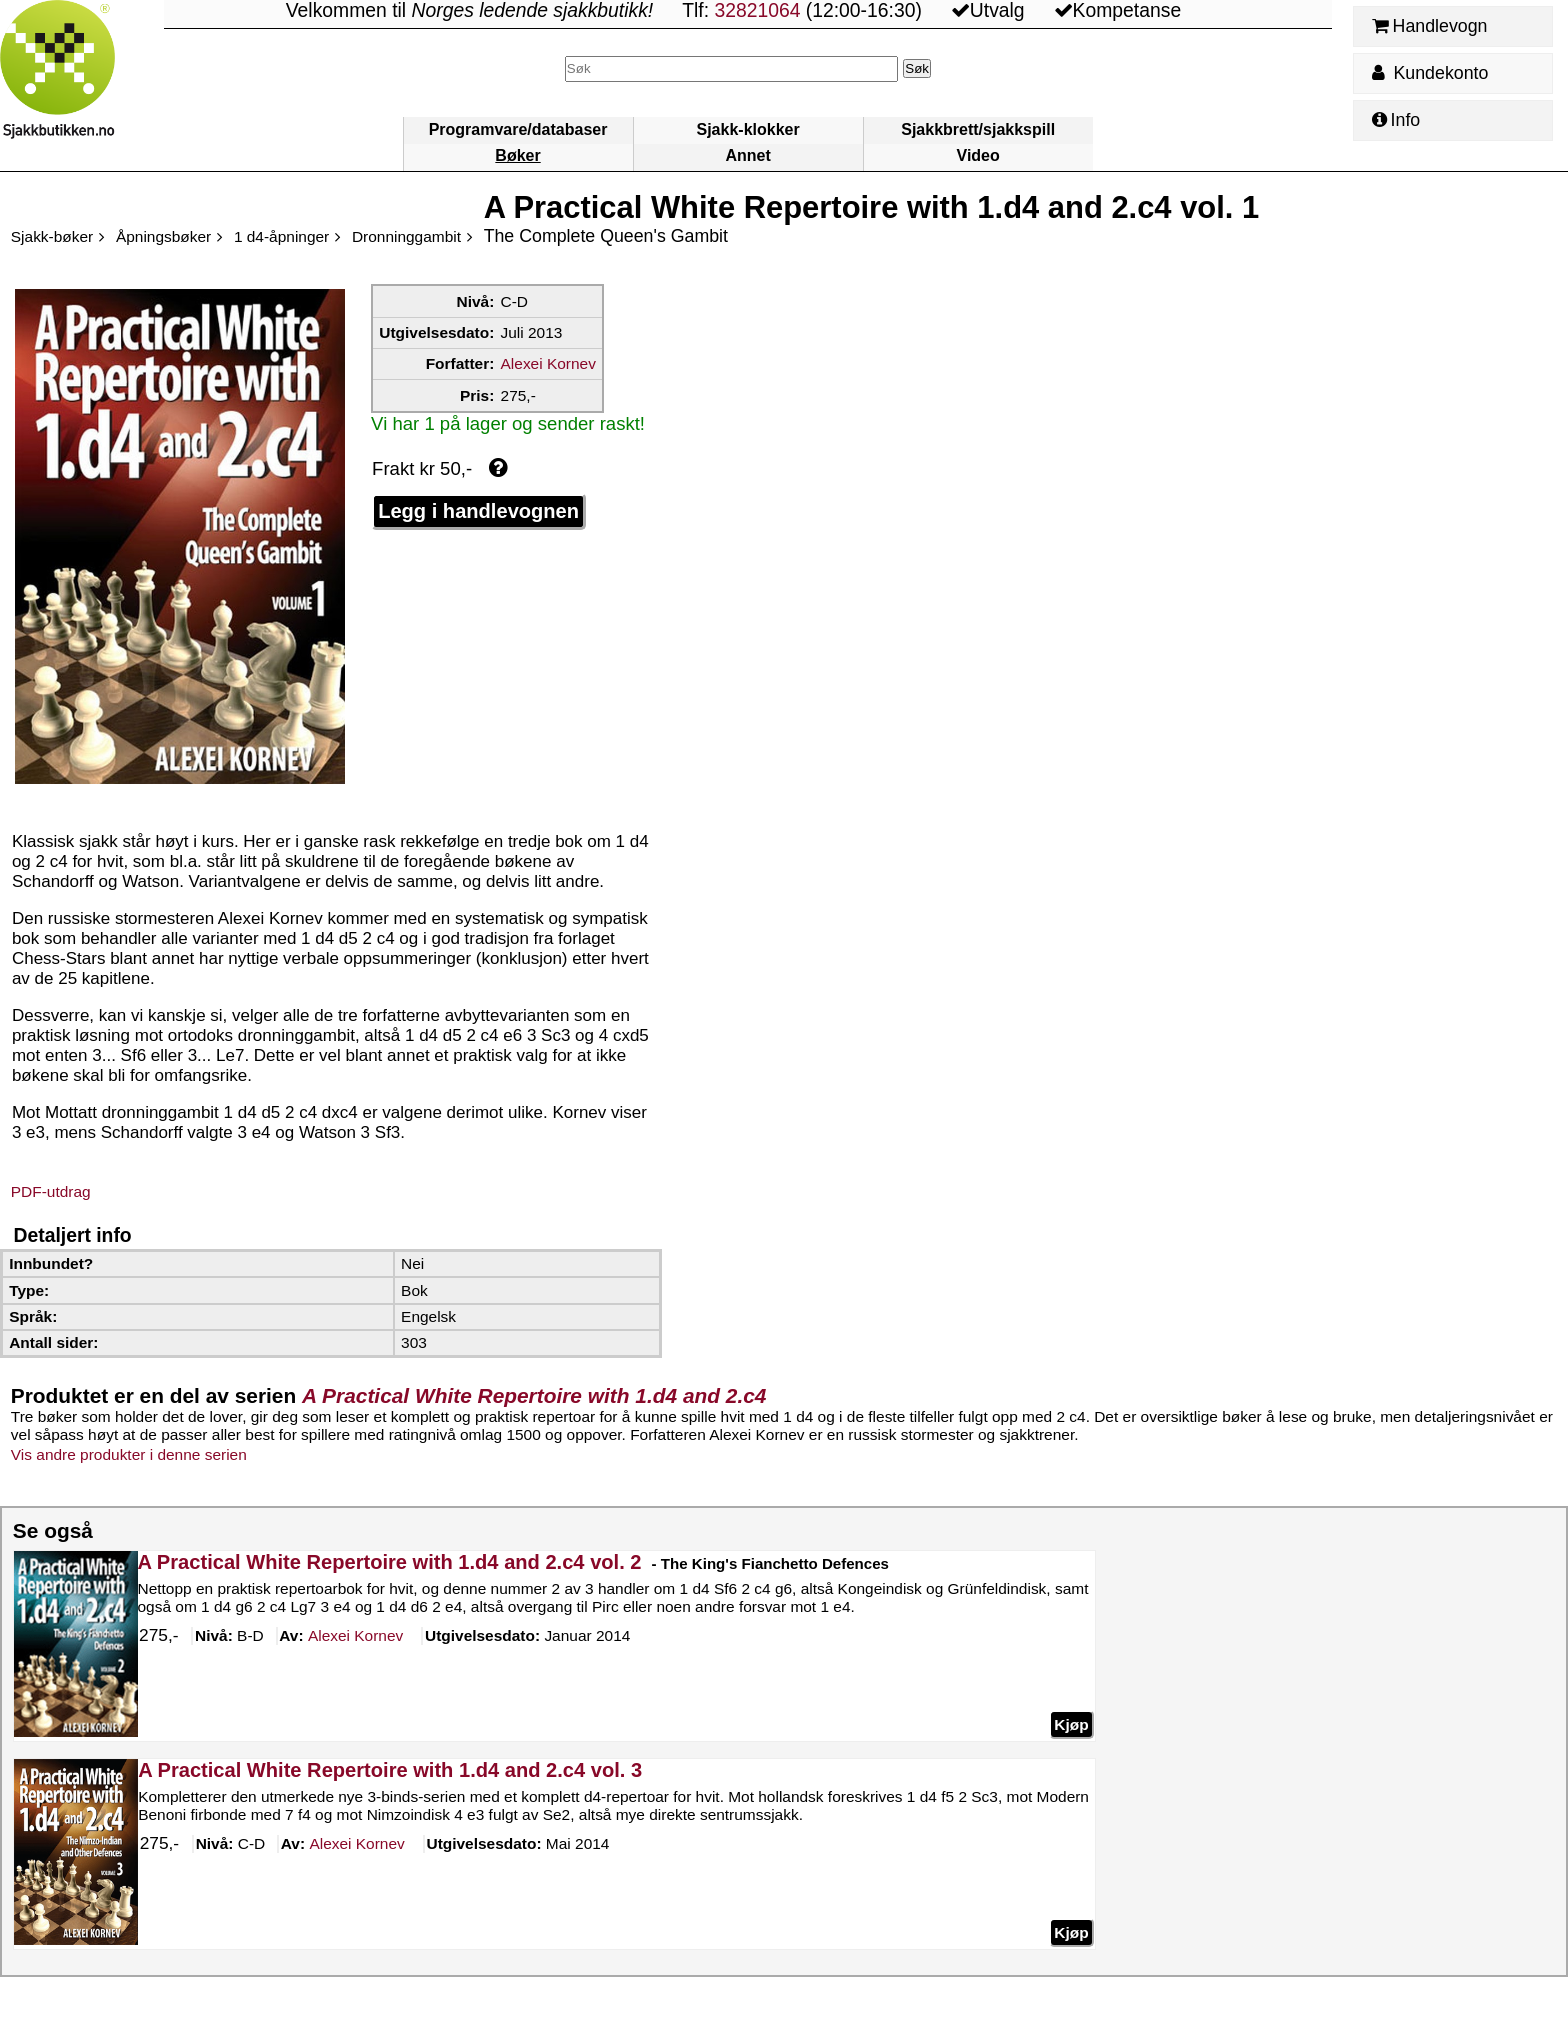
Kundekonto (1430, 73)
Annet (747, 155)
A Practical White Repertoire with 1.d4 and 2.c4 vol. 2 (389, 1562)
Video (978, 155)
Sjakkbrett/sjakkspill (978, 129)
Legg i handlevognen (478, 511)
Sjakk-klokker (748, 129)
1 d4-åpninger (281, 236)
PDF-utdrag (51, 1191)
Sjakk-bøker (52, 236)
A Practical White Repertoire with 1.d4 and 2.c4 (534, 1395)
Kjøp (1071, 1724)
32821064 (757, 10)
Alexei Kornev (548, 363)
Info (1396, 120)
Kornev (355, 1637)
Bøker (517, 155)
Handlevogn (1429, 26)
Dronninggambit (406, 236)
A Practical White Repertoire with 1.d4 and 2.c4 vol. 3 (390, 1770)
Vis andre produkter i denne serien (129, 1454)
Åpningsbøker (163, 236)
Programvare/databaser (518, 129)
